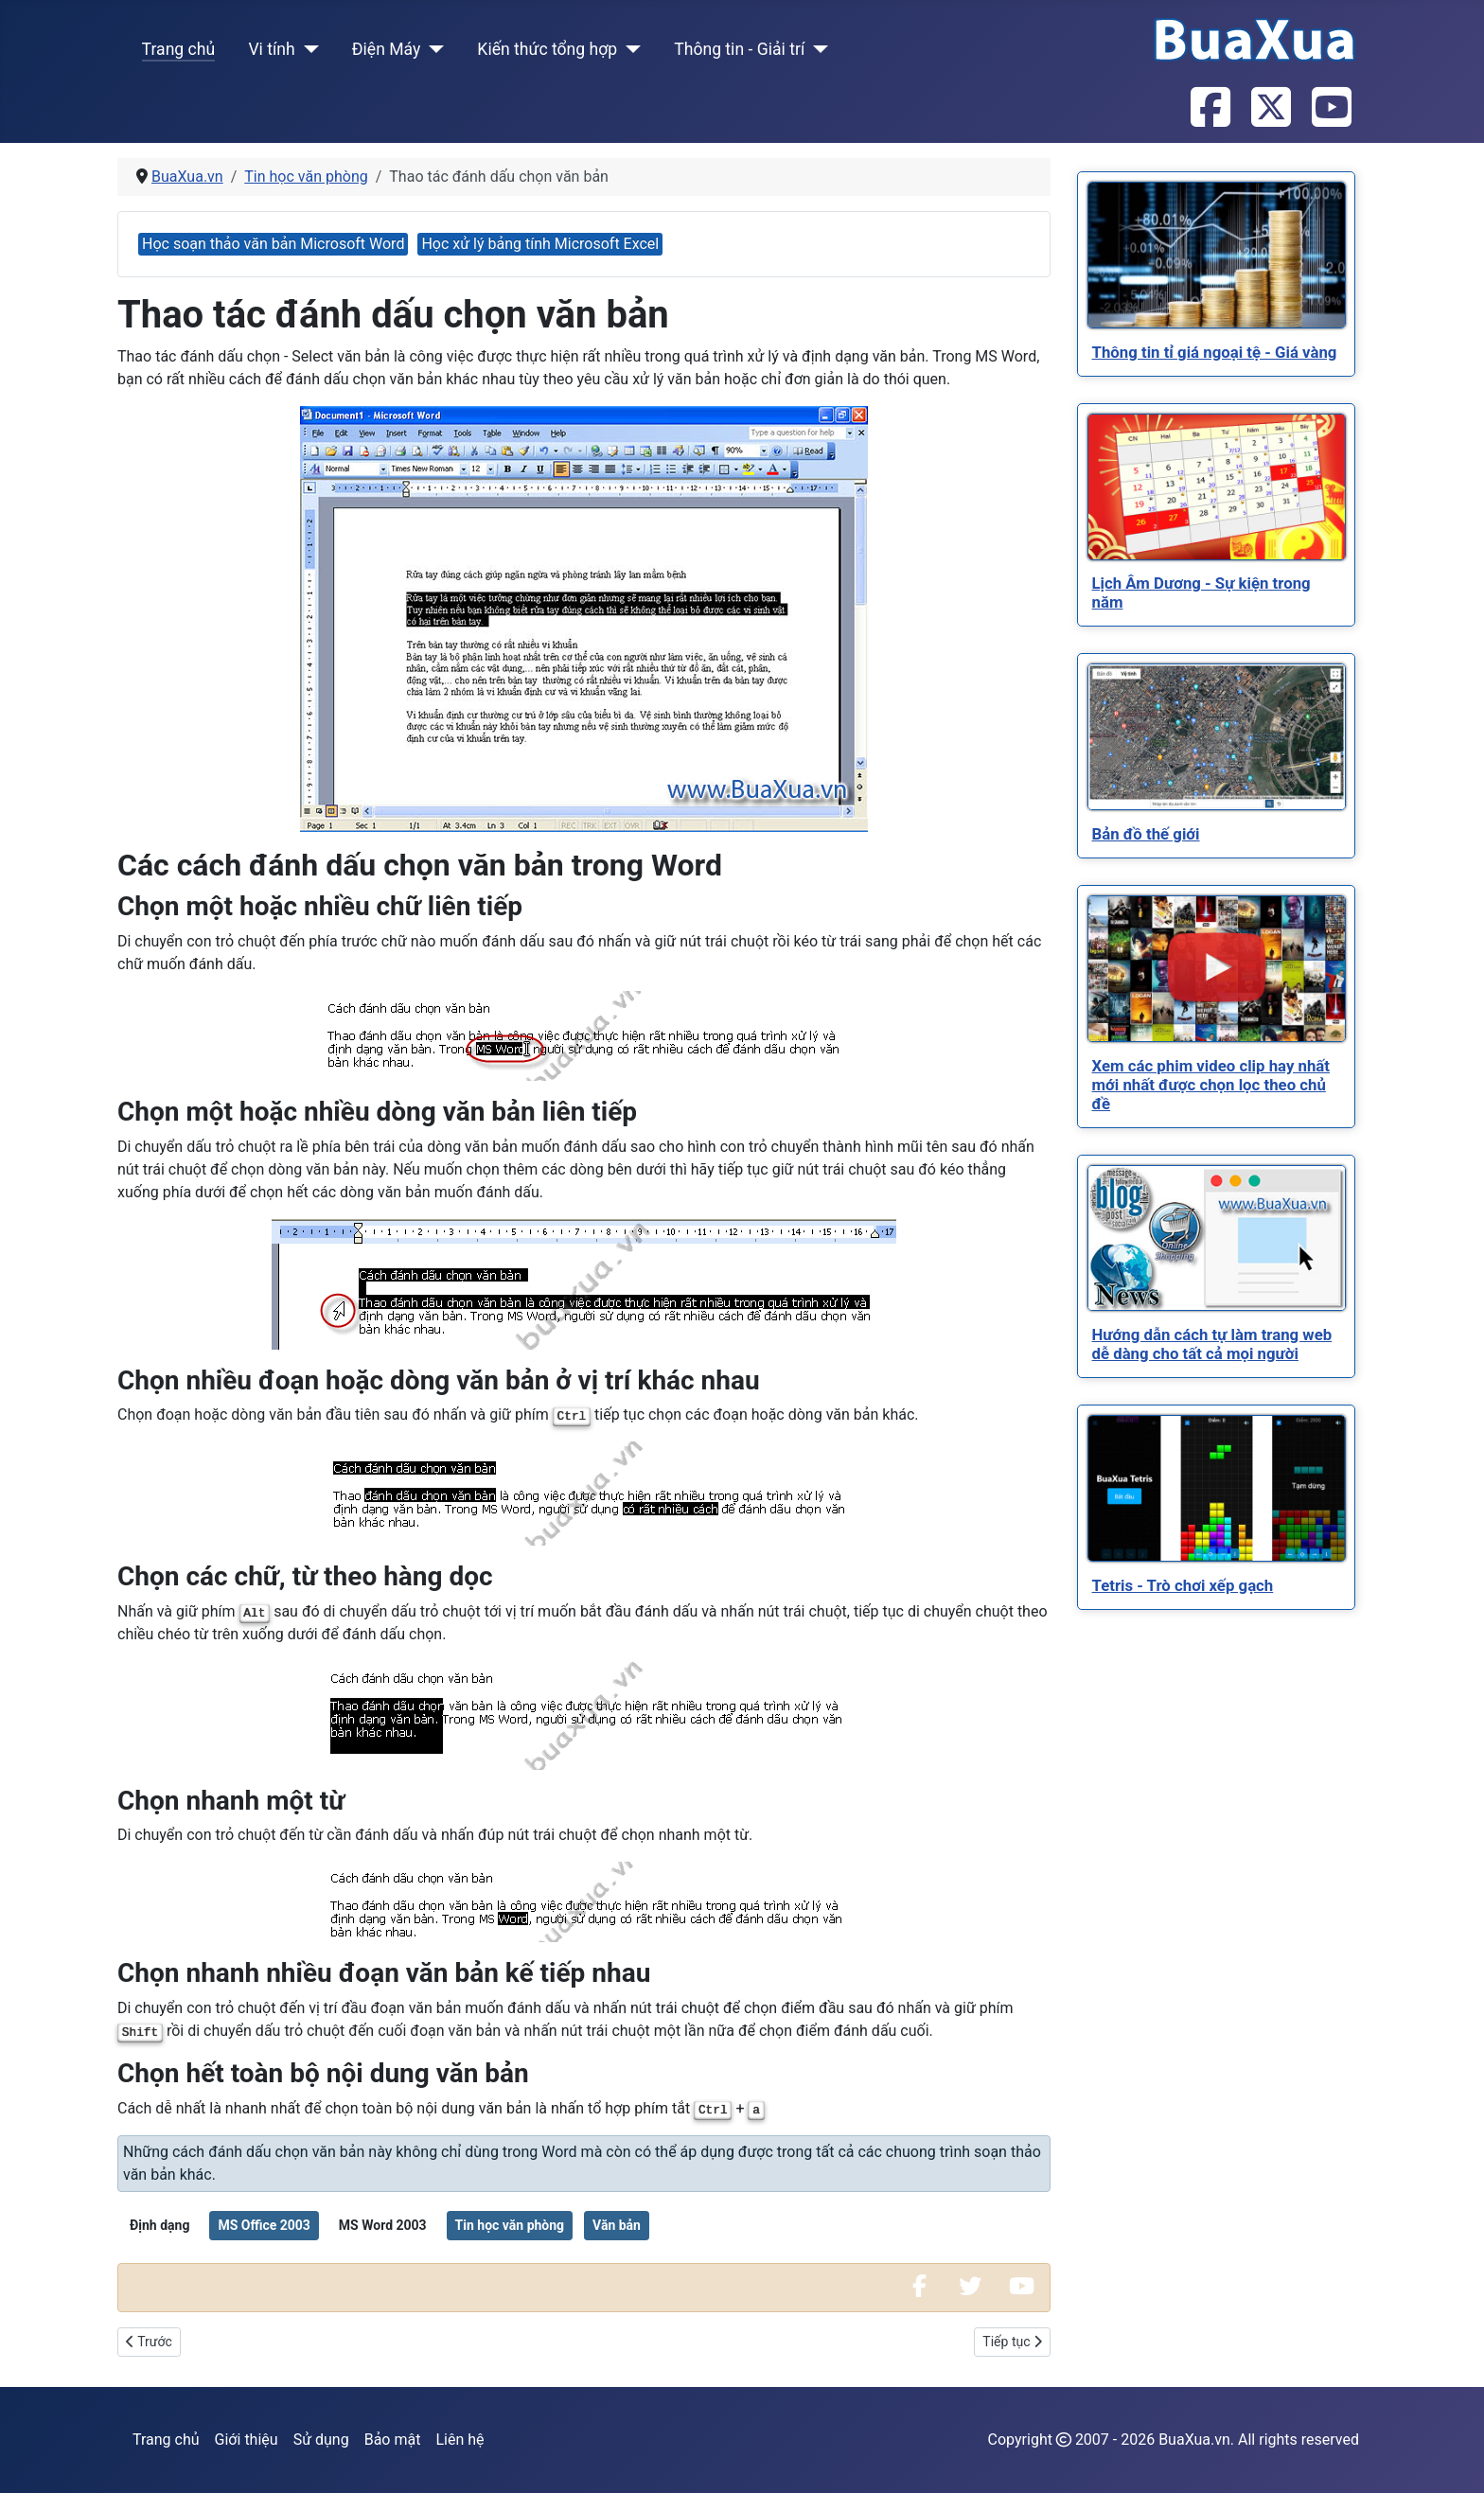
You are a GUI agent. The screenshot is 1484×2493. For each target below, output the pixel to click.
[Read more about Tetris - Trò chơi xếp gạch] (1216, 1488)
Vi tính (271, 49)
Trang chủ (179, 49)
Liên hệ (459, 2440)
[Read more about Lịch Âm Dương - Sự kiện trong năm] (1216, 487)
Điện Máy (386, 49)
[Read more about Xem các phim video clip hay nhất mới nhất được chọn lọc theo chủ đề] (1216, 968)
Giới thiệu (246, 2440)
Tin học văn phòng (510, 2225)
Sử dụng (321, 2440)
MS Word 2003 (383, 2225)
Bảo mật (392, 2440)
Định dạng (159, 2225)
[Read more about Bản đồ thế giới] (1216, 736)
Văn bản (616, 2225)
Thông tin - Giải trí (739, 49)
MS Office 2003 (264, 2225)
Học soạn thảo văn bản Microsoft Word (273, 244)
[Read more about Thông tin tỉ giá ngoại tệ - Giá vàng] (1216, 255)
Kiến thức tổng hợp (547, 49)
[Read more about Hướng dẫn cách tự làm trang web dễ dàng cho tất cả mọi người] (1216, 1238)
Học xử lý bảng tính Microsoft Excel (540, 244)
